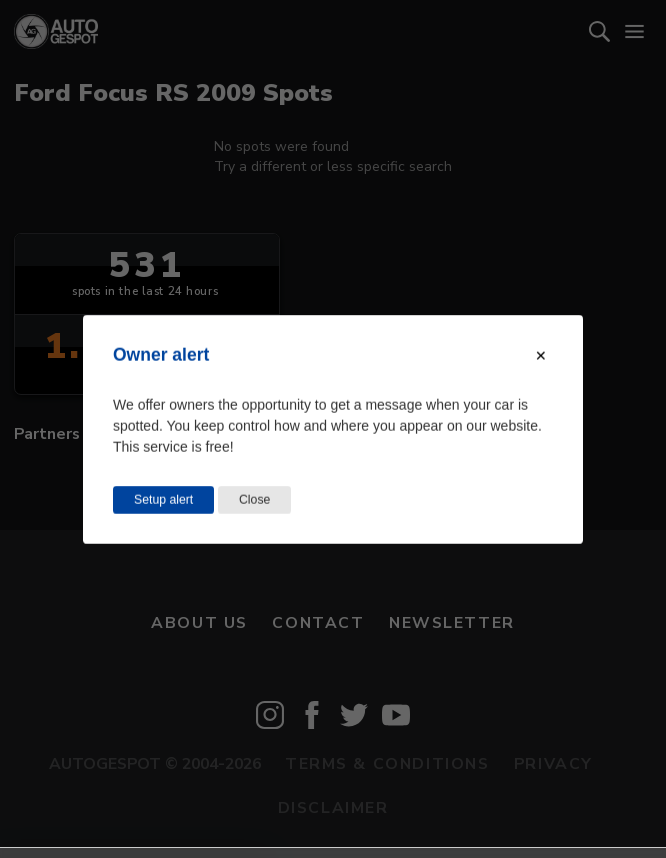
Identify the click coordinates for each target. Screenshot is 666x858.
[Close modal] (541, 355)
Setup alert (163, 499)
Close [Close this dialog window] (254, 499)
